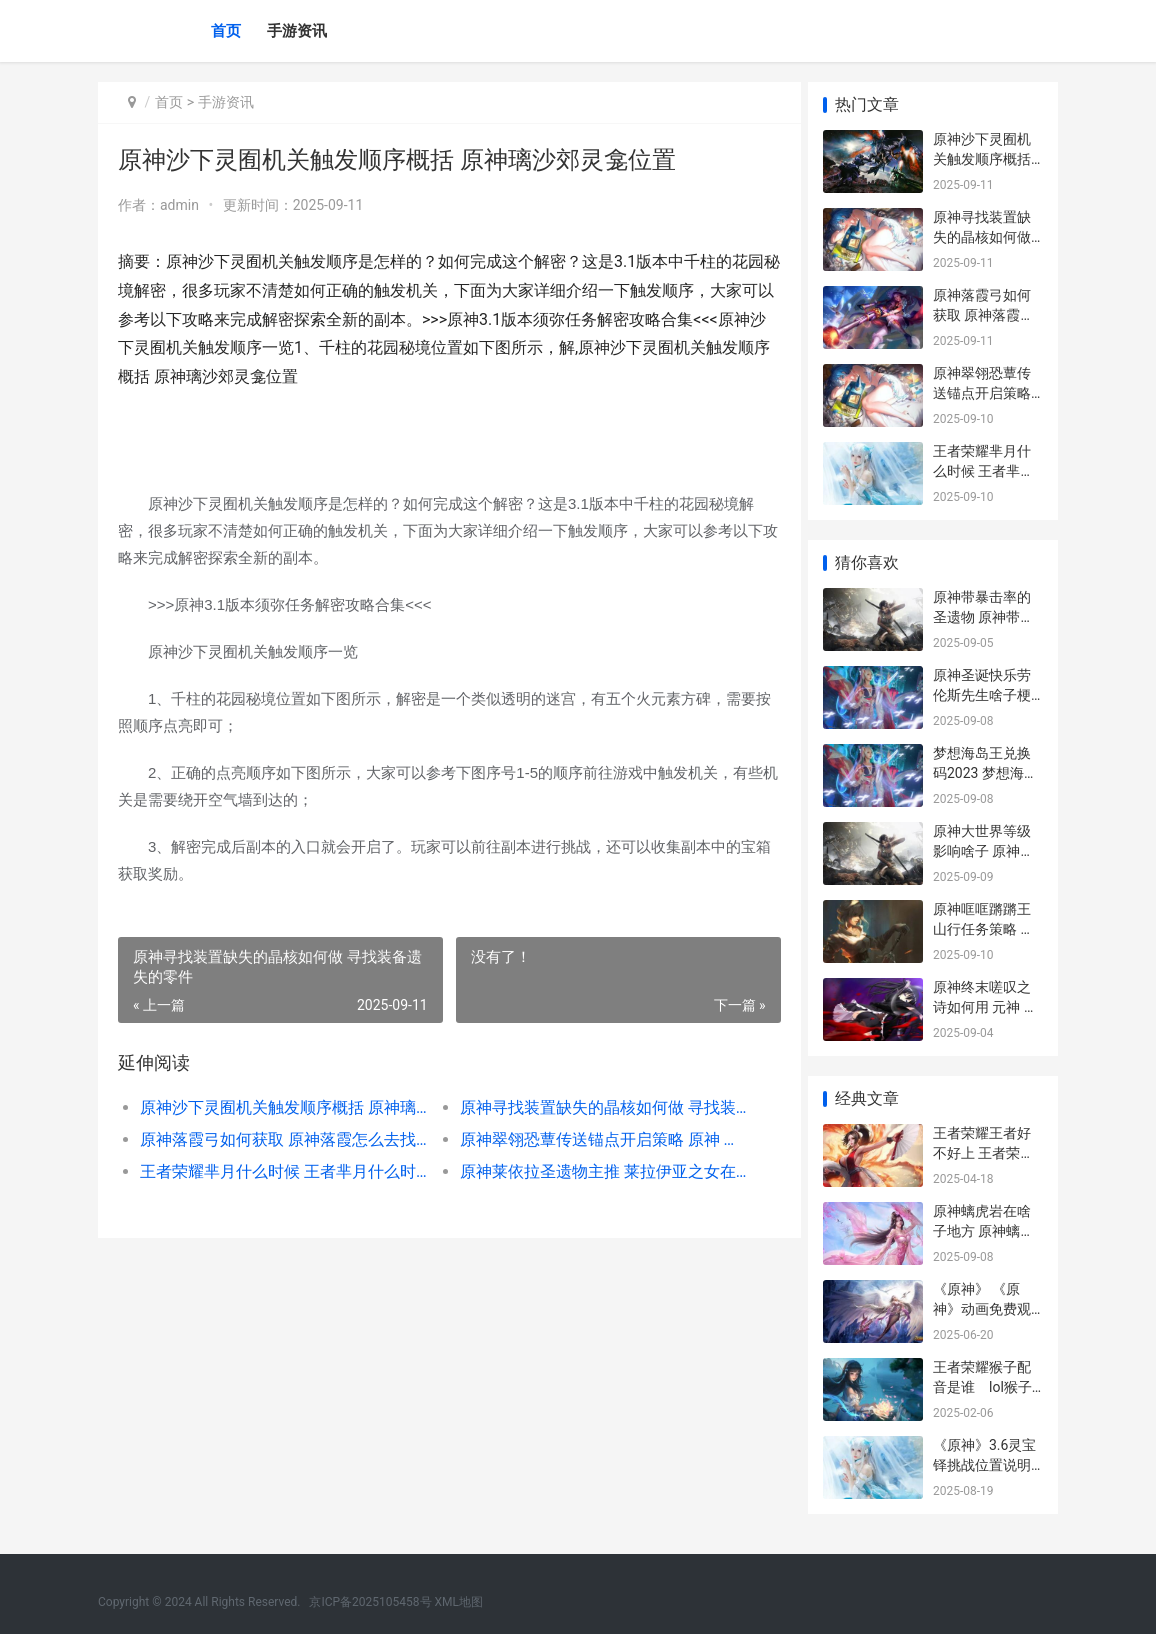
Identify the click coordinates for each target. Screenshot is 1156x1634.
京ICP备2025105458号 (370, 1602)
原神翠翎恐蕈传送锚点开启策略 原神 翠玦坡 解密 (594, 1139)
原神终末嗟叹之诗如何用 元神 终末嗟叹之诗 (985, 1006)
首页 (226, 31)
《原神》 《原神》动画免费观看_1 (982, 1308)
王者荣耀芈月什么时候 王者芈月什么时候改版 (281, 1171)
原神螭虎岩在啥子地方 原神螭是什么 (983, 1230)
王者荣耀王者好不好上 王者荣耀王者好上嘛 (983, 1152)
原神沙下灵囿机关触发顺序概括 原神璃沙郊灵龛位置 (281, 1107)
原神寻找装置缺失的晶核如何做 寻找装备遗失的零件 (594, 1107)
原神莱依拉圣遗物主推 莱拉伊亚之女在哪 (594, 1171)
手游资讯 (297, 31)
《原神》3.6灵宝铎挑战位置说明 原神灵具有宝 (984, 1464)
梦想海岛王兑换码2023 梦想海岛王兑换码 (985, 772)
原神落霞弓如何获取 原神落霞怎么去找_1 (281, 1139)
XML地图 (459, 1602)
